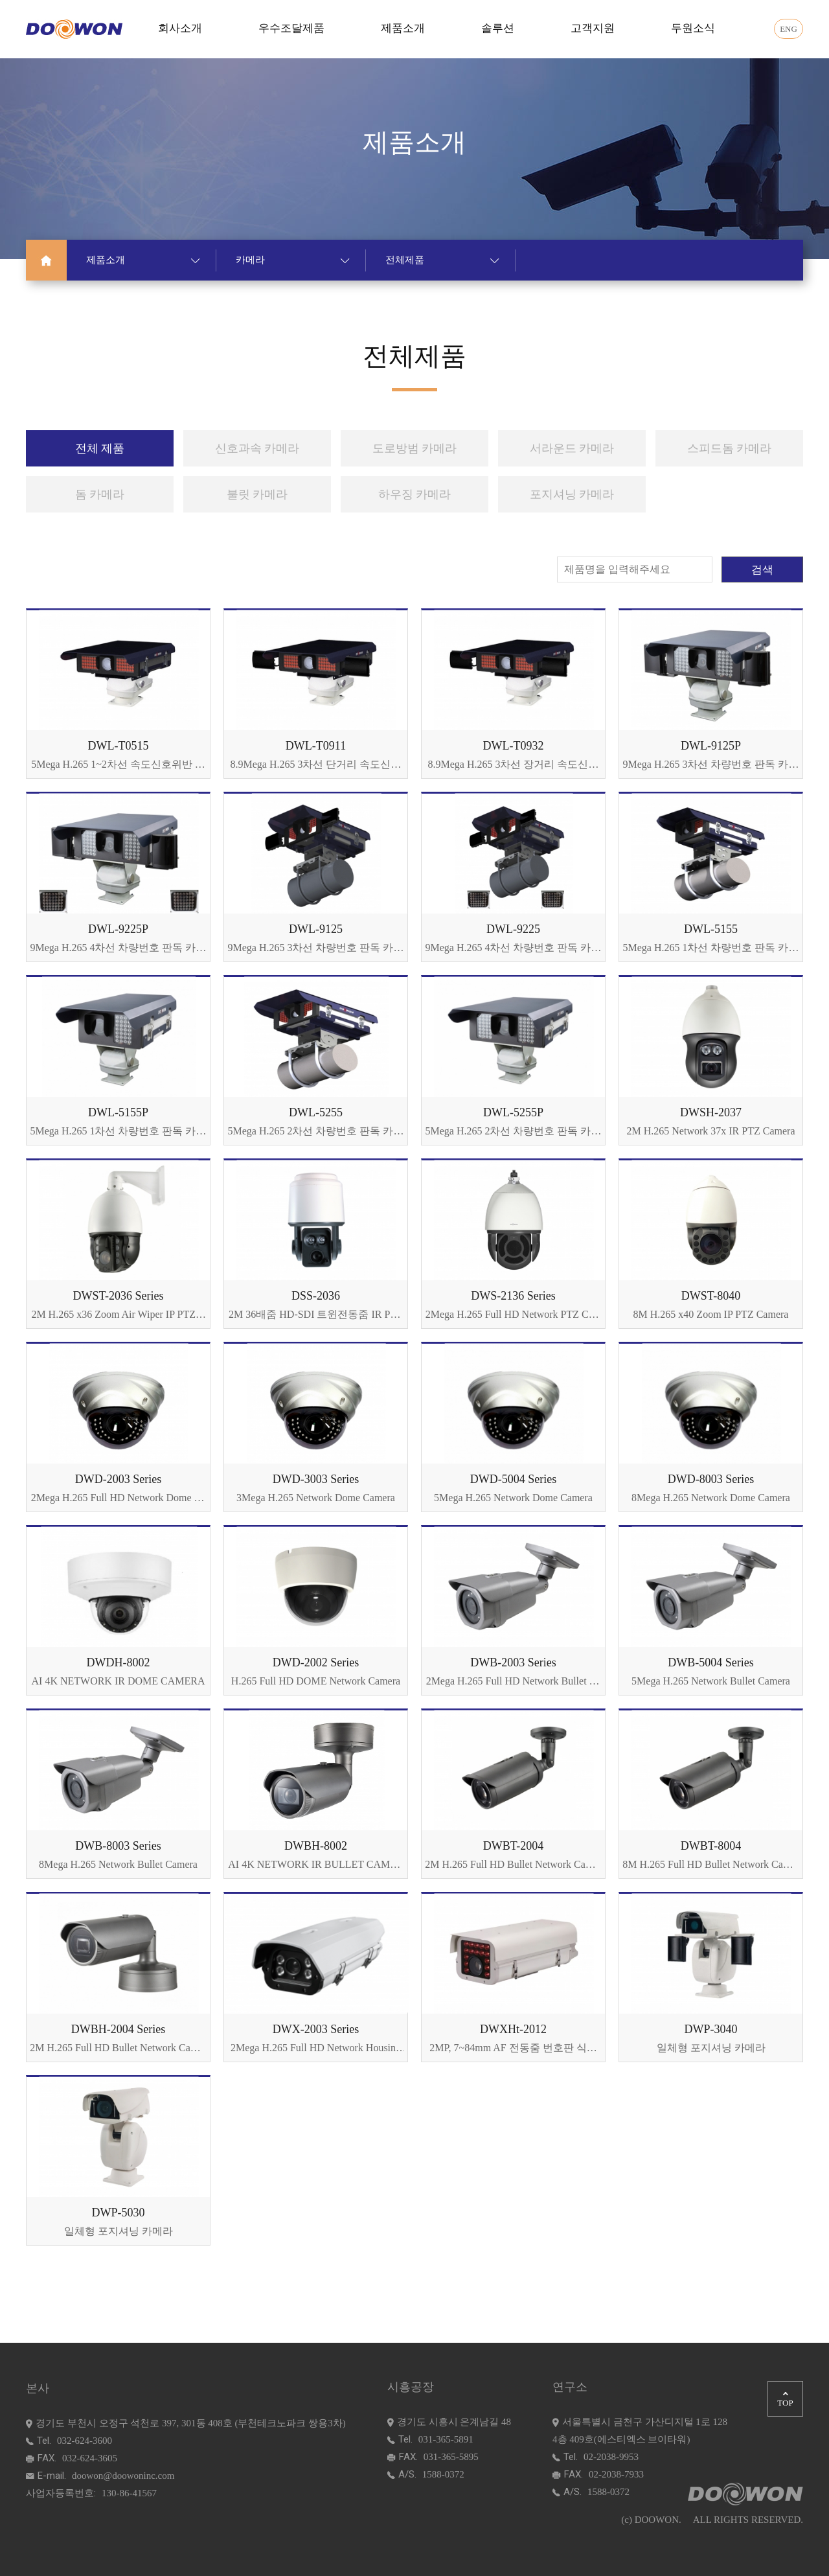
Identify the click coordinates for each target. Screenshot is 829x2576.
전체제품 (442, 260)
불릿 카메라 (257, 494)
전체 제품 (100, 448)
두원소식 (693, 28)
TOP (785, 2400)
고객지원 (593, 28)
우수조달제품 (291, 28)
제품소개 (403, 28)
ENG (788, 29)
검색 (762, 570)
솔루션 (497, 28)
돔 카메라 (100, 494)
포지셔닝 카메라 (572, 494)
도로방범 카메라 (414, 448)
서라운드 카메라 (572, 448)
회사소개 (180, 28)
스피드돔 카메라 (729, 448)
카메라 (293, 260)
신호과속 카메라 (257, 448)
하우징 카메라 (414, 494)
